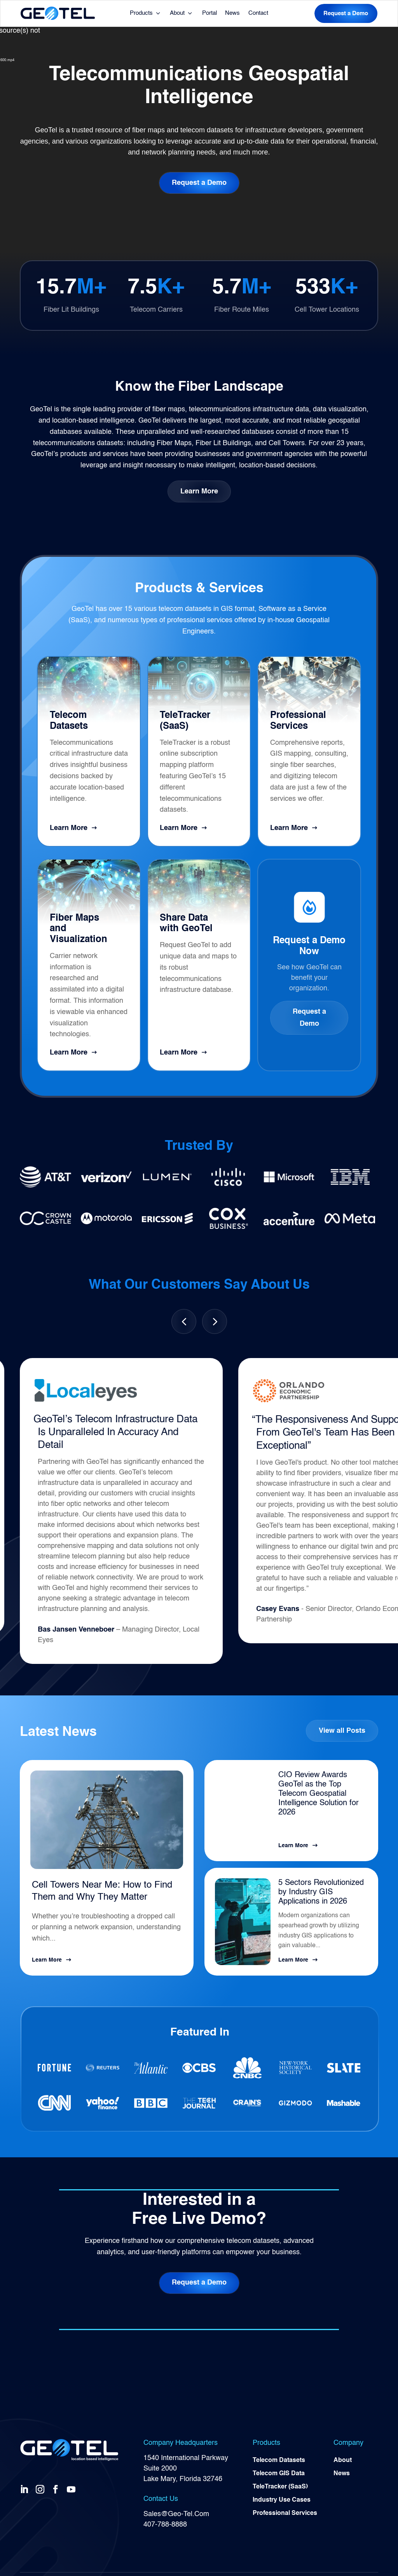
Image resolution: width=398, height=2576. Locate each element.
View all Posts (342, 1730)
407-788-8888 (165, 2524)
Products (141, 13)
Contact (258, 13)
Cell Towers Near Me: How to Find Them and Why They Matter (102, 1891)
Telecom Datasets (279, 2460)
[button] (214, 1321)
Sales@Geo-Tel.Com (176, 2514)
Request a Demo (345, 13)
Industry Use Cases (282, 2500)
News (232, 13)
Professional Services (285, 2513)
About (177, 13)
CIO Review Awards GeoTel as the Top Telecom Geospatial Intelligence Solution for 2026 (318, 1793)
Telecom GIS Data (279, 2474)
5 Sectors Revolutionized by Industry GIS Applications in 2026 (321, 1892)
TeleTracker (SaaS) (280, 2487)
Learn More (199, 491)
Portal (209, 13)
